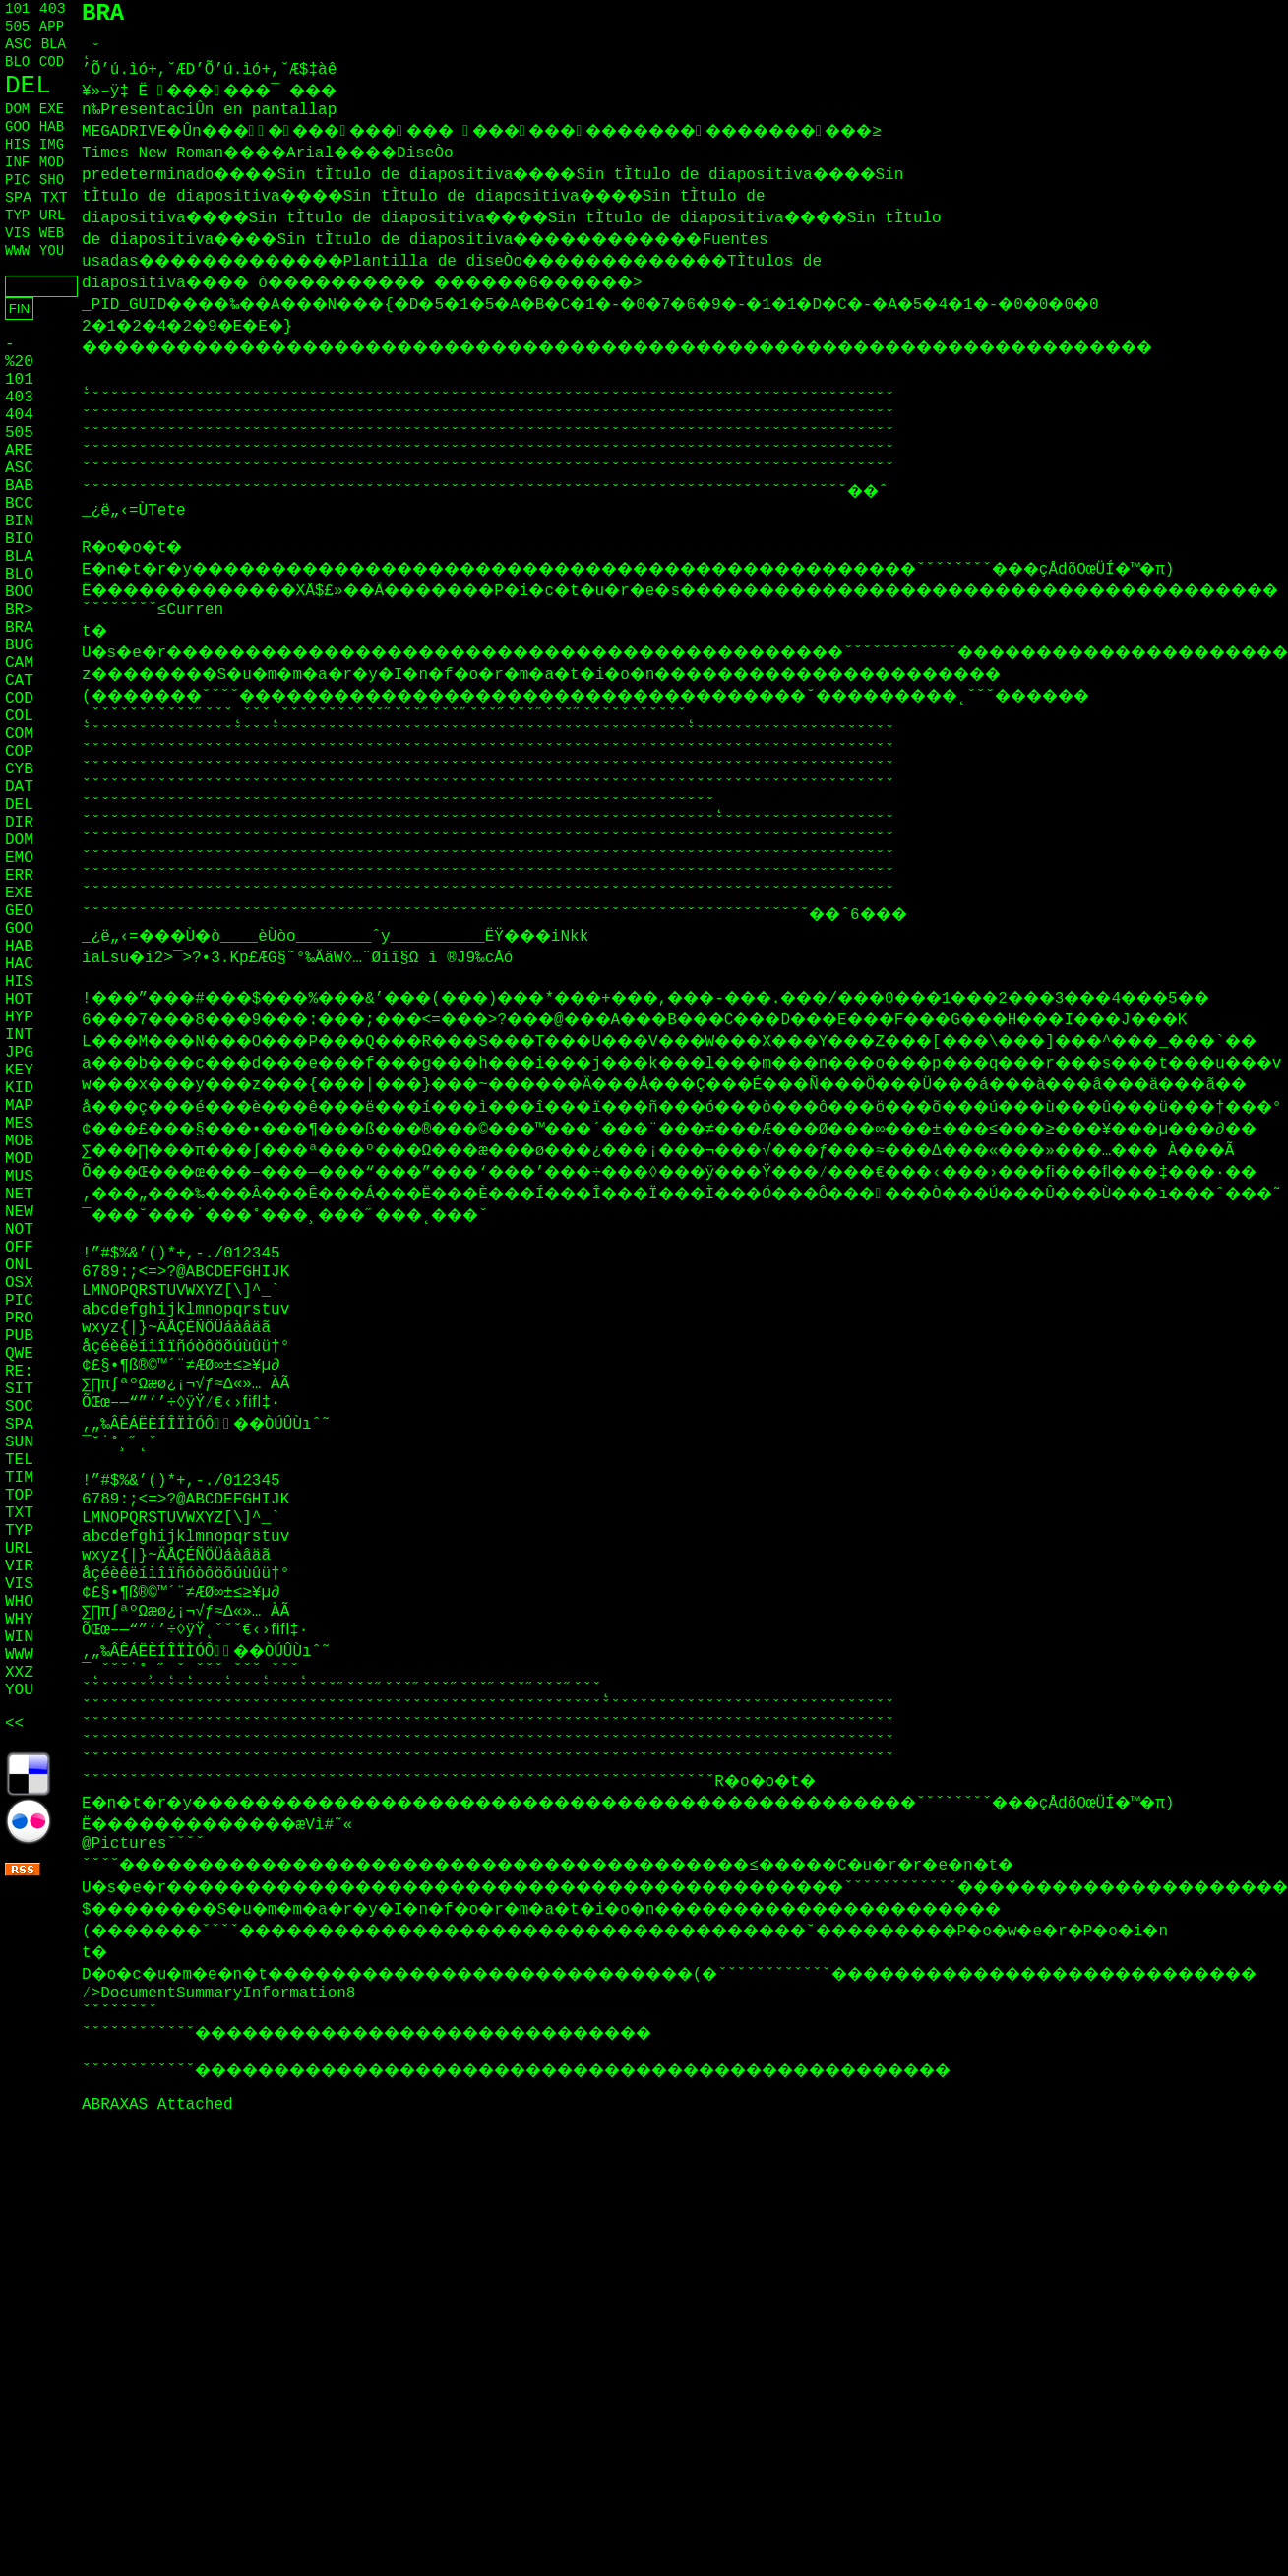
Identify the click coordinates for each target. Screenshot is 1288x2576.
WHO (19, 1602)
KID (19, 1088)
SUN (19, 1442)
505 (17, 26)
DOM (17, 109)
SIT (19, 1389)
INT (19, 1035)
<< (14, 1724)
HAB (51, 127)
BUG (19, 645)
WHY (19, 1619)
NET (19, 1194)
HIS (17, 145)
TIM (19, 1478)
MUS (19, 1177)
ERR (19, 876)
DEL (28, 85)
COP (19, 752)
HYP (19, 1017)
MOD (51, 162)
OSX (19, 1283)
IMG (51, 145)
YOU (51, 251)
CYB (19, 769)
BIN (19, 521)
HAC (19, 964)
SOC (19, 1407)
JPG (19, 1053)
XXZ (19, 1673)
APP (51, 26)
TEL (19, 1460)
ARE (19, 451)
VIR (19, 1566)
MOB (19, 1141)
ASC (18, 44)
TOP (19, 1495)
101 (17, 9)
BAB (19, 486)
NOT (19, 1230)
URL (52, 216)
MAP (19, 1106)
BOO (19, 592)
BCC (19, 504)
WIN (19, 1637)
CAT (19, 681)
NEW (19, 1212)
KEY (19, 1070)
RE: (19, 1371)
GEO (19, 911)
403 (52, 9)
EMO (19, 858)
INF (17, 162)
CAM (19, 663)
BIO (19, 539)
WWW (17, 251)
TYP (17, 215)
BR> (19, 610)
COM (19, 734)
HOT (19, 1000)
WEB (51, 233)
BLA (53, 44)
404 (19, 415)
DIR (19, 822)
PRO (19, 1318)
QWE (19, 1354)
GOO (17, 127)
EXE (51, 109)
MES (19, 1124)
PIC (17, 180)
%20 (19, 362)
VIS (17, 233)
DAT (19, 787)
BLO (17, 62)
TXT (54, 198)
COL (19, 716)
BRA (19, 628)
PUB (19, 1336)
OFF (19, 1248)
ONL (19, 1265)
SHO (51, 180)
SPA (18, 198)
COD (51, 62)
